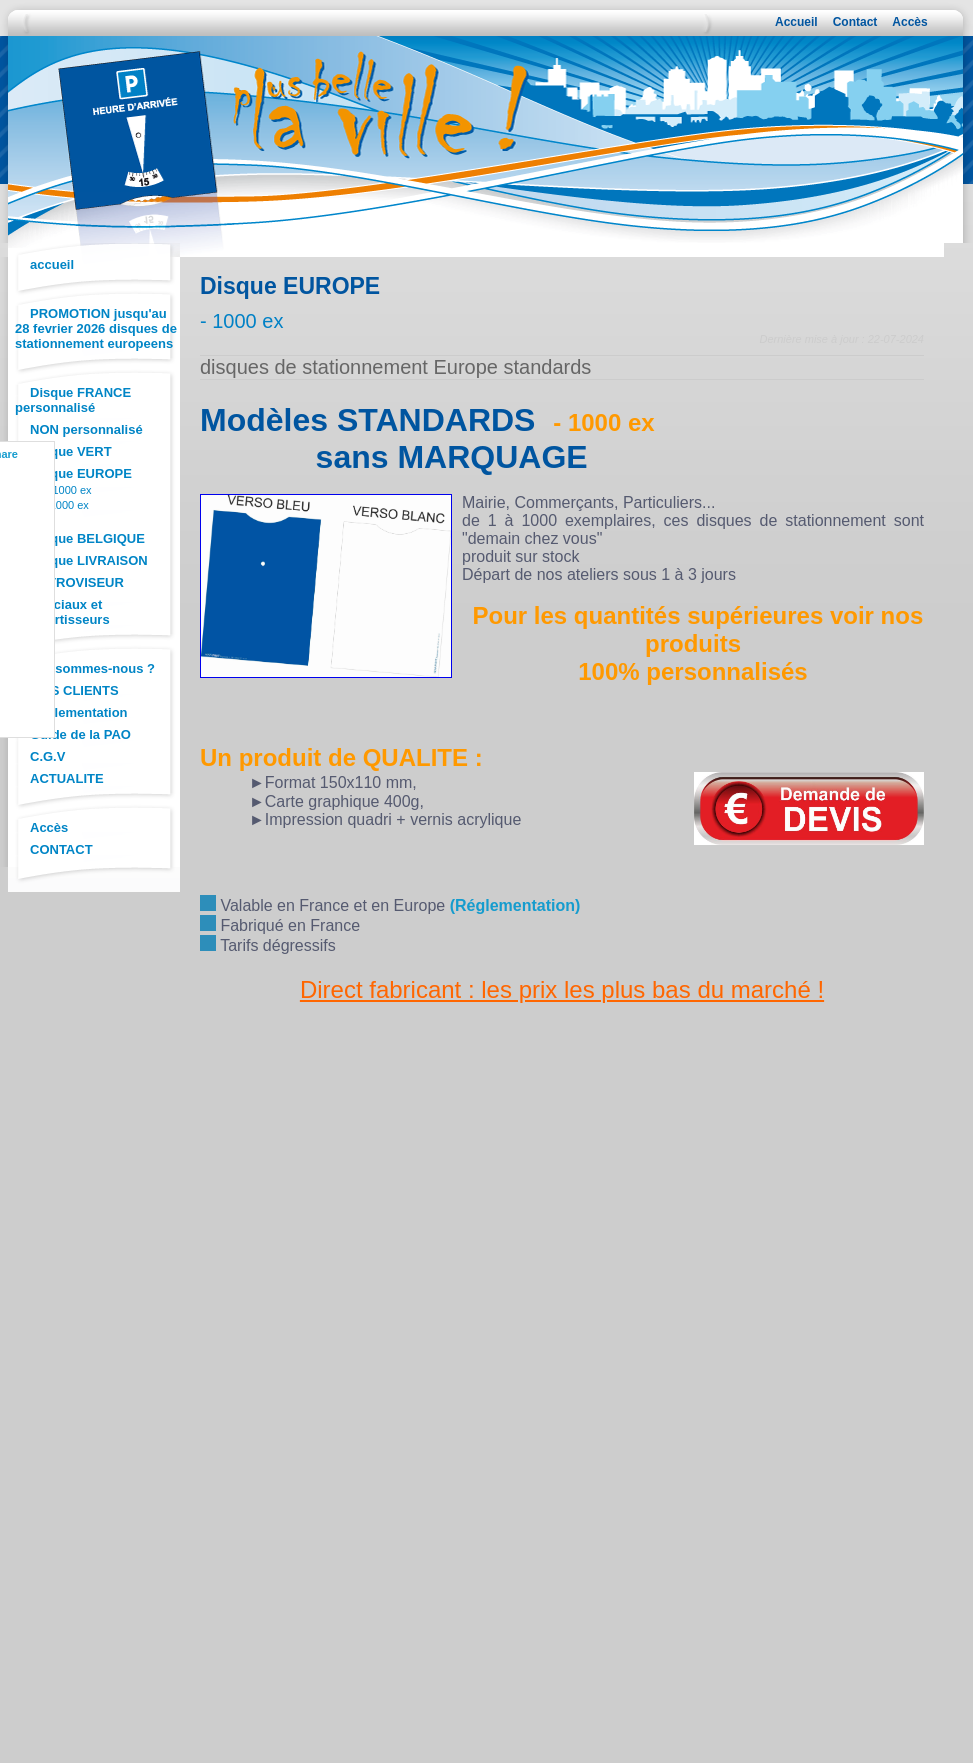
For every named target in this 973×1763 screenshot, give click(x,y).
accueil (52, 264)
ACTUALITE (67, 778)
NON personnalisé (86, 429)
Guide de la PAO (80, 734)
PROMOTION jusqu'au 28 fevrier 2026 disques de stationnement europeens (96, 328)
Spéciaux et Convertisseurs (62, 612)
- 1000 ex (66, 505)
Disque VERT (71, 451)
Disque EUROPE (81, 473)
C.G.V (47, 756)
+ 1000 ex (67, 490)
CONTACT (61, 849)
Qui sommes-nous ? (92, 668)
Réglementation (79, 712)
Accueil (796, 22)
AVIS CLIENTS (74, 690)
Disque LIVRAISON (89, 560)
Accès (909, 22)
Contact (855, 22)
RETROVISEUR (77, 582)
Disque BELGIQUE (87, 538)
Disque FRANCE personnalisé (73, 400)
